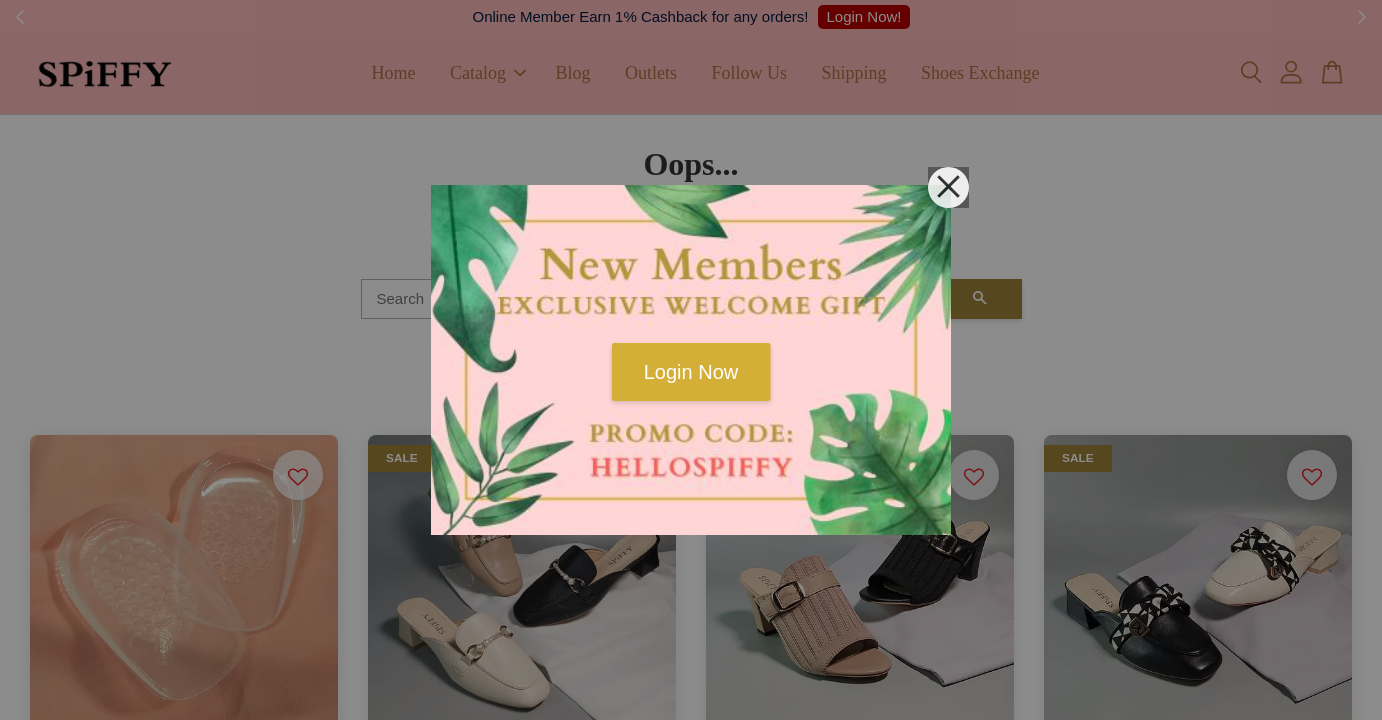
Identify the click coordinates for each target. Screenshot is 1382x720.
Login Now (691, 372)
